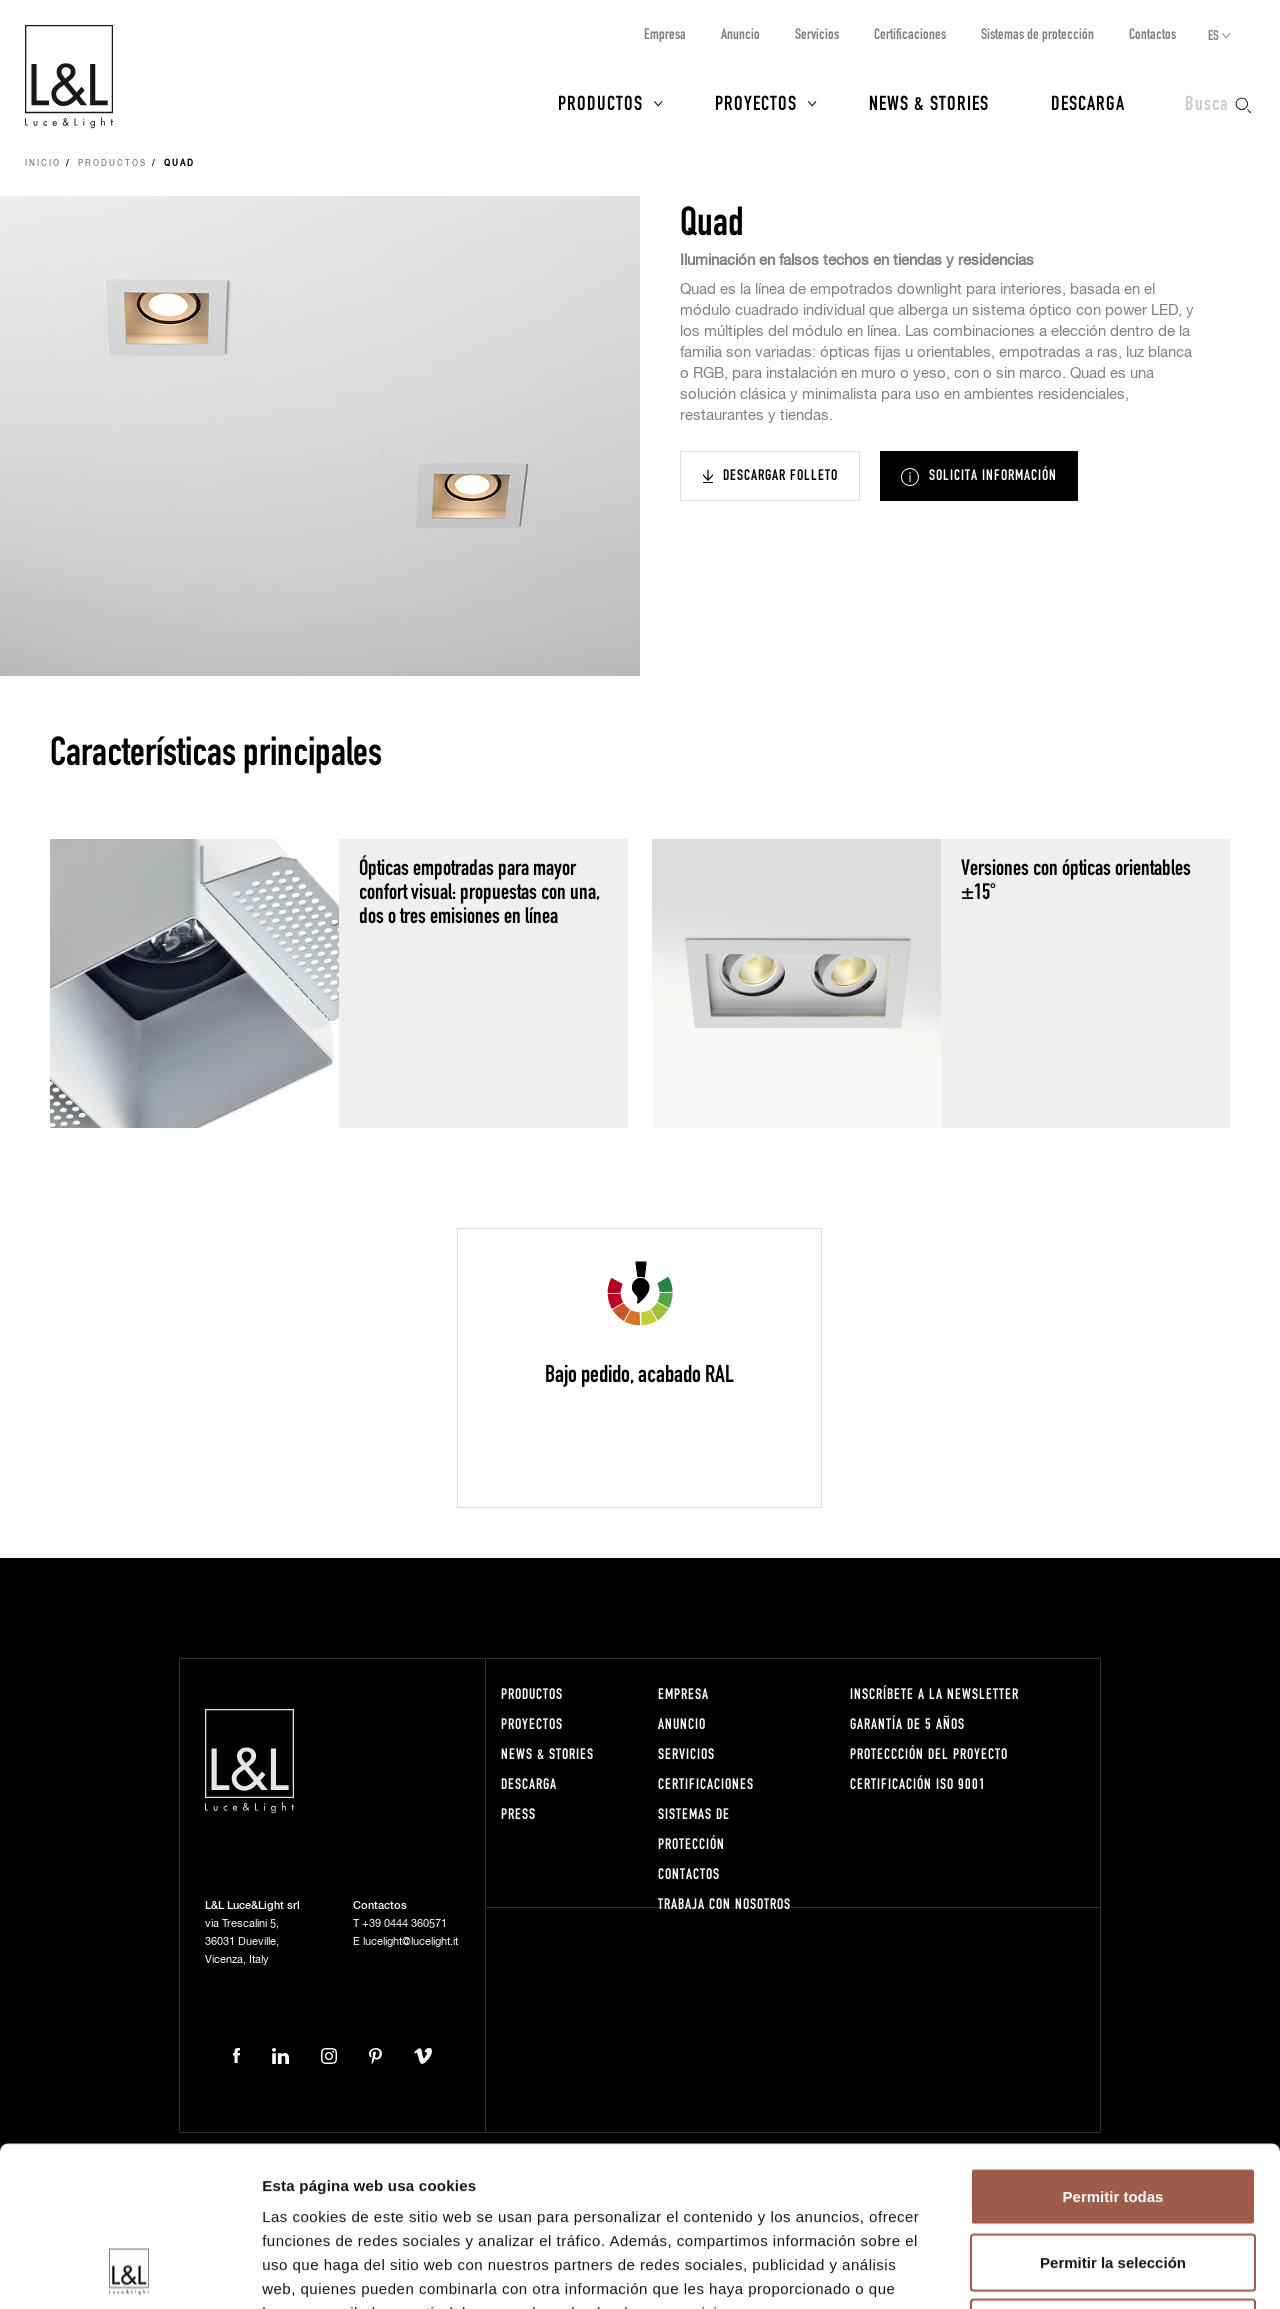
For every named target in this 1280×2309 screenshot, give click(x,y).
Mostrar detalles (1082, 2269)
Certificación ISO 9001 (918, 1783)
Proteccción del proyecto (929, 1753)
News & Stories (929, 102)
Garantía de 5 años (907, 1723)
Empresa (665, 33)
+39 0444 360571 (404, 1923)
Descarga (1088, 102)
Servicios (817, 33)
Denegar (1113, 2177)
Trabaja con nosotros (724, 1903)
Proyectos (756, 102)
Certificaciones (910, 33)
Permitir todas (1113, 2046)
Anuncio (740, 33)
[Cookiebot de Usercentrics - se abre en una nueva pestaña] (129, 2270)
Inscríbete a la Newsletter (934, 1693)
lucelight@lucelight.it (410, 1941)
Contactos (1152, 33)
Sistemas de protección (1037, 33)
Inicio (43, 164)
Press (518, 1813)
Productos (600, 102)
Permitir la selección (1113, 2112)
